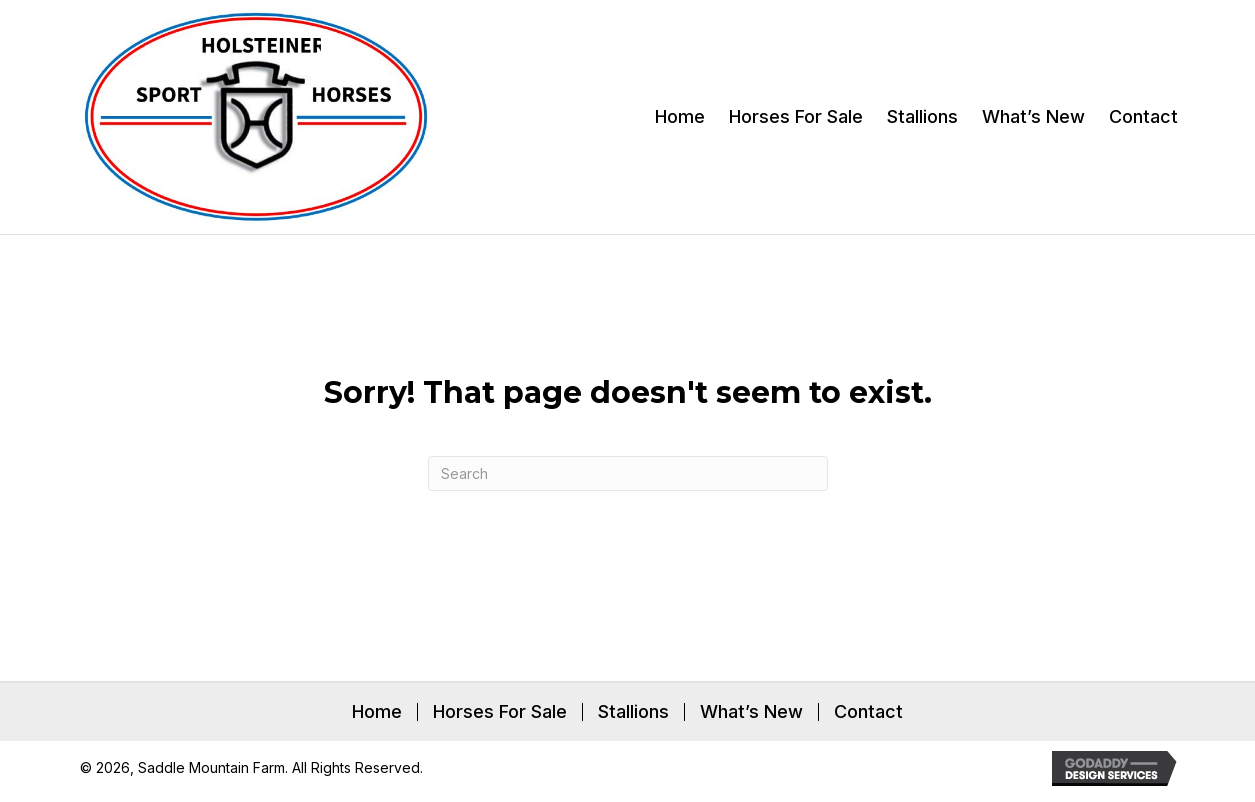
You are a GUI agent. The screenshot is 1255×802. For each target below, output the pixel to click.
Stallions (633, 712)
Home (377, 712)
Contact (868, 712)
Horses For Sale (500, 712)
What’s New (751, 712)
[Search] (628, 473)
